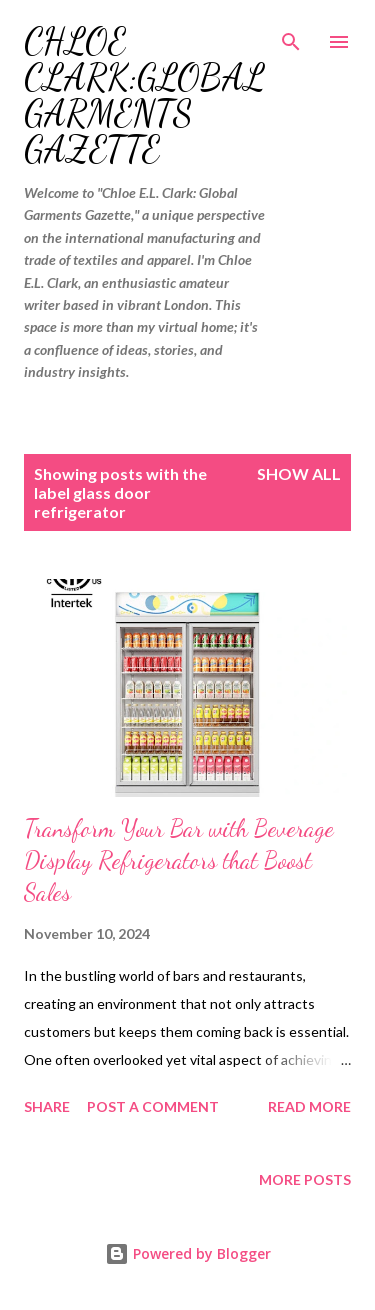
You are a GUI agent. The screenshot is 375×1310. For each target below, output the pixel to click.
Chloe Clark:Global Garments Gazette (144, 95)
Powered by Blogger (188, 1253)
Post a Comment (153, 1106)
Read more (309, 1106)
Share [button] (47, 1106)
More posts (305, 1179)
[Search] (291, 36)
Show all (299, 473)
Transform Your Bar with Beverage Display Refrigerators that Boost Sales (179, 860)
